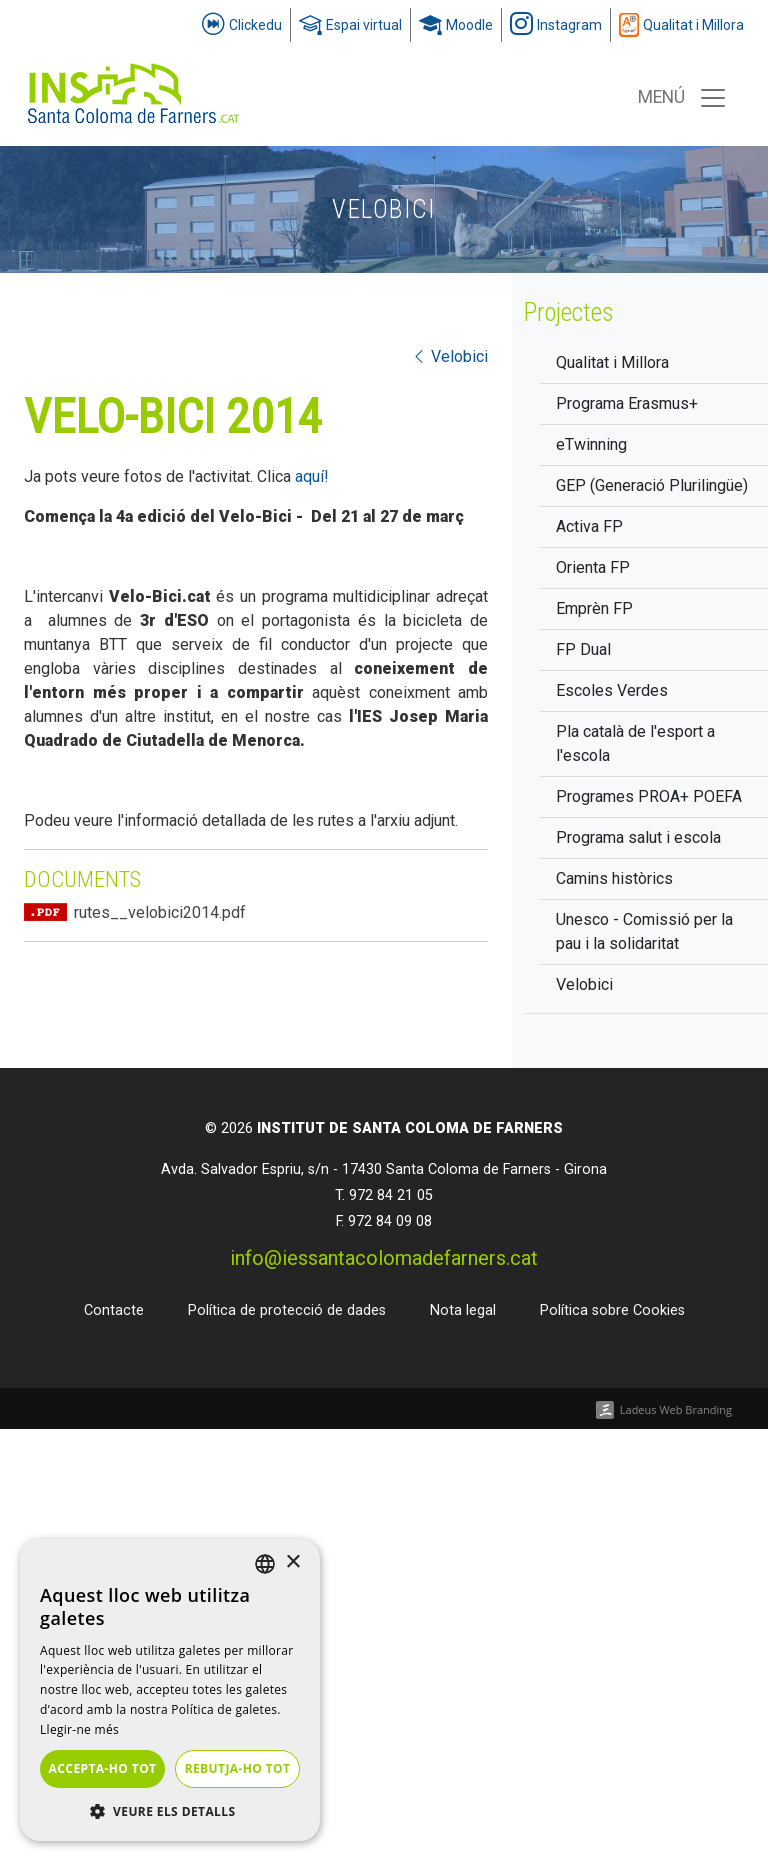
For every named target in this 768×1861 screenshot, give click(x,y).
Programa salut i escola (638, 837)
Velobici (584, 984)
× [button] (292, 1562)
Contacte (114, 1310)
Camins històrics (614, 878)
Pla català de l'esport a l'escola (635, 743)
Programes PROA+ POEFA (649, 796)
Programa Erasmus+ (627, 403)
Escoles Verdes (612, 690)
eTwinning (591, 444)
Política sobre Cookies (612, 1310)
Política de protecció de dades (287, 1310)
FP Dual (583, 649)
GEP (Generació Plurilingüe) (652, 485)
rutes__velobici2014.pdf (160, 912)
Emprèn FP (594, 608)
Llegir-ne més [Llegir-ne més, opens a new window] (79, 1729)
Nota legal (463, 1310)
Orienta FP (593, 567)
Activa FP (589, 526)
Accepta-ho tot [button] (103, 1768)
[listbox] (265, 1564)
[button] (170, 1811)
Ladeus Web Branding (676, 1409)
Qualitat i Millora (612, 362)
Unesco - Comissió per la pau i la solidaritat (644, 931)
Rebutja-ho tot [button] (238, 1768)
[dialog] (170, 1690)
